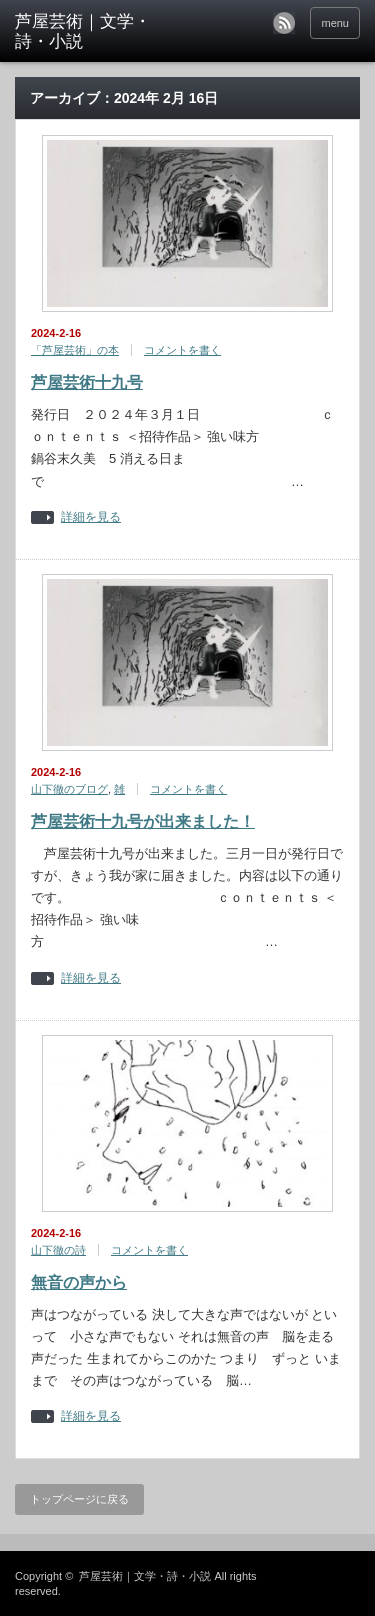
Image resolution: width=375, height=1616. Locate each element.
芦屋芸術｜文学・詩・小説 (145, 1576)
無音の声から (79, 1282)
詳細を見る (91, 517)
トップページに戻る (79, 1499)
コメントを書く (182, 350)
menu (335, 23)
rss (284, 23)
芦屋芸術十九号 (87, 382)
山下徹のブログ (69, 789)
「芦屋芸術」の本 (75, 350)
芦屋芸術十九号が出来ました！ (143, 821)
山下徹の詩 (58, 1250)
